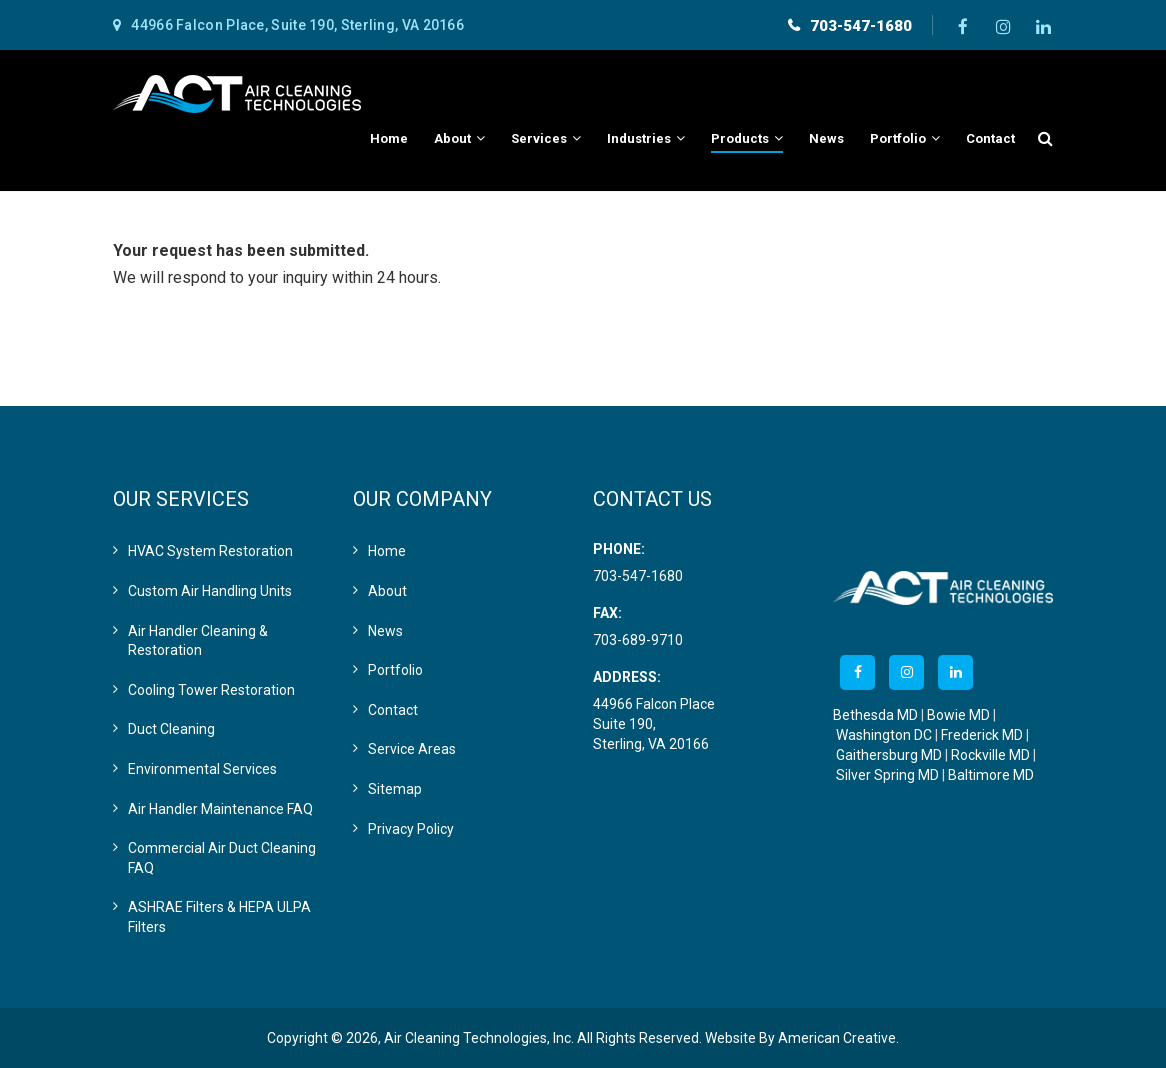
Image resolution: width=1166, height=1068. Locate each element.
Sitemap (395, 789)
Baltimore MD (991, 775)
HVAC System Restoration (210, 551)
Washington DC (884, 735)
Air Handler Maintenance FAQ (220, 809)
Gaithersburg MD (889, 755)
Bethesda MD (875, 715)
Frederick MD (982, 735)
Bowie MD (958, 715)
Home (387, 551)
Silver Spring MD (887, 775)
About (387, 591)
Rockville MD (990, 755)
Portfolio (395, 670)
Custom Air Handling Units (210, 591)
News (385, 631)
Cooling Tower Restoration (211, 690)
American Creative (837, 1038)
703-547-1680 (861, 26)
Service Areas (412, 749)
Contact (393, 710)
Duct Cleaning (171, 729)
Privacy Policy (411, 829)
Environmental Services (202, 769)
